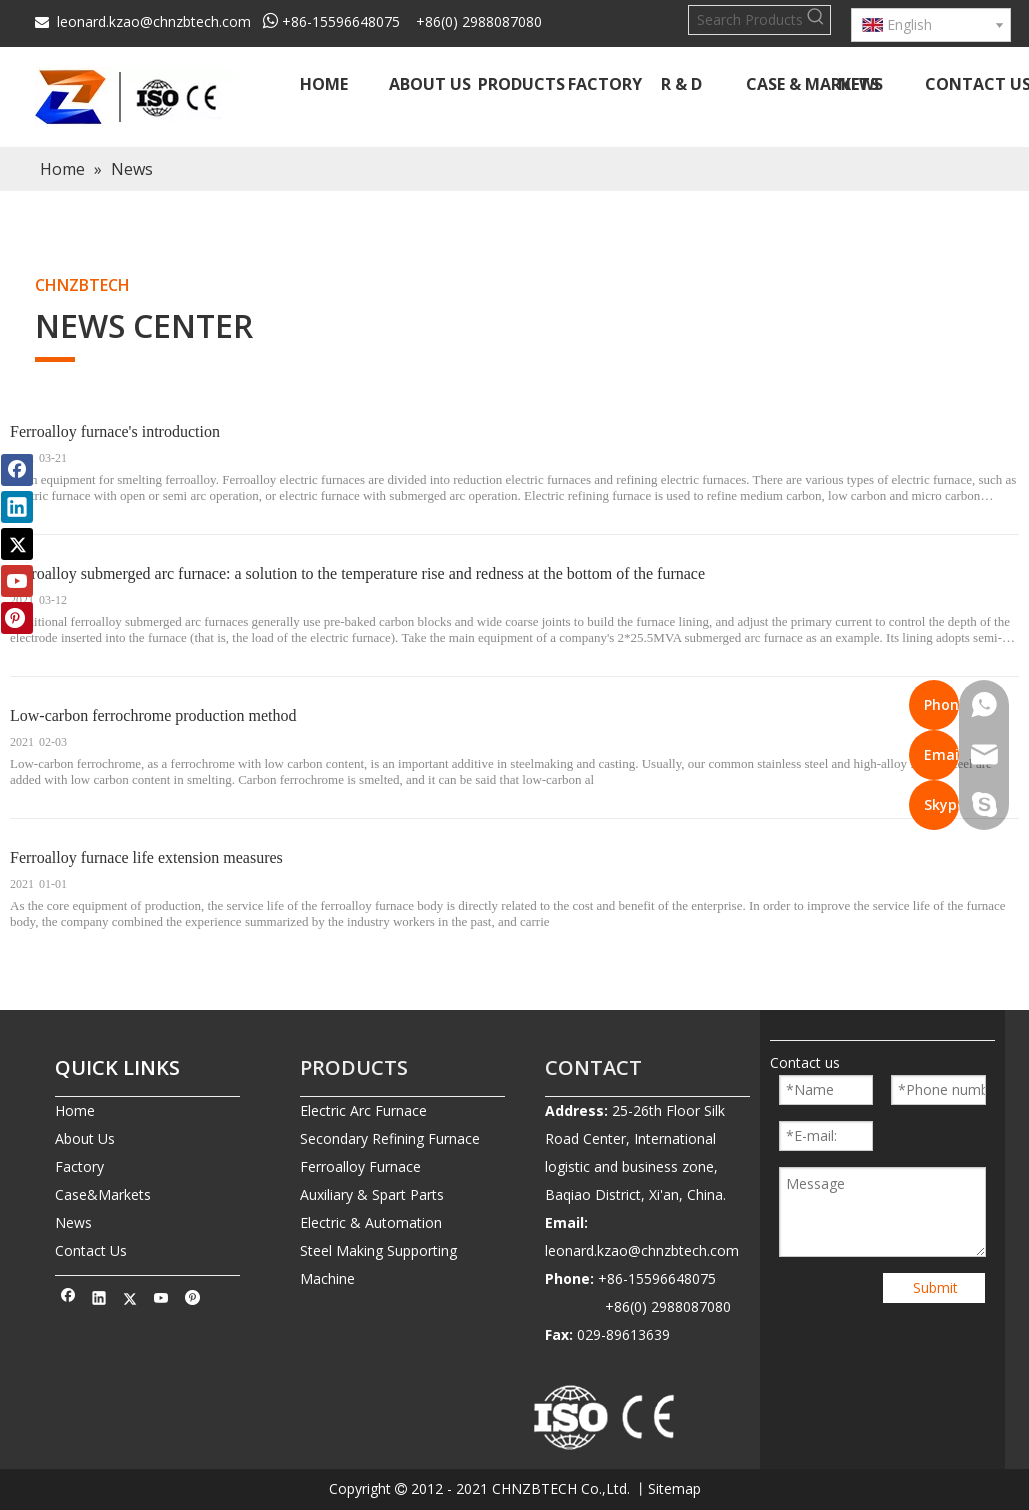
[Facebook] (68, 1300)
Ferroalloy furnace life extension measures (146, 857)
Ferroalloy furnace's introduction (115, 431)
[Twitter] (130, 1300)
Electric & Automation (371, 1222)
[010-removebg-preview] (605, 1419)
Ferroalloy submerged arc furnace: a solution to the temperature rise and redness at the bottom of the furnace (357, 573)
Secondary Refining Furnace (390, 1138)
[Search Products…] (745, 20)
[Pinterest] (192, 1300)
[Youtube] (161, 1300)
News (73, 1222)
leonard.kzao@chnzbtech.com (154, 21)
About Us (85, 1138)
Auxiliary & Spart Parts (372, 1194)
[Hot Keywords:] (816, 20)
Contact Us (91, 1250)
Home (75, 1110)
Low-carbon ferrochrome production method (153, 715)
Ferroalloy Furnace (360, 1166)
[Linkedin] (99, 1300)
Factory (79, 1166)
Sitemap (674, 1488)
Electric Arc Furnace (363, 1110)
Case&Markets (103, 1194)
